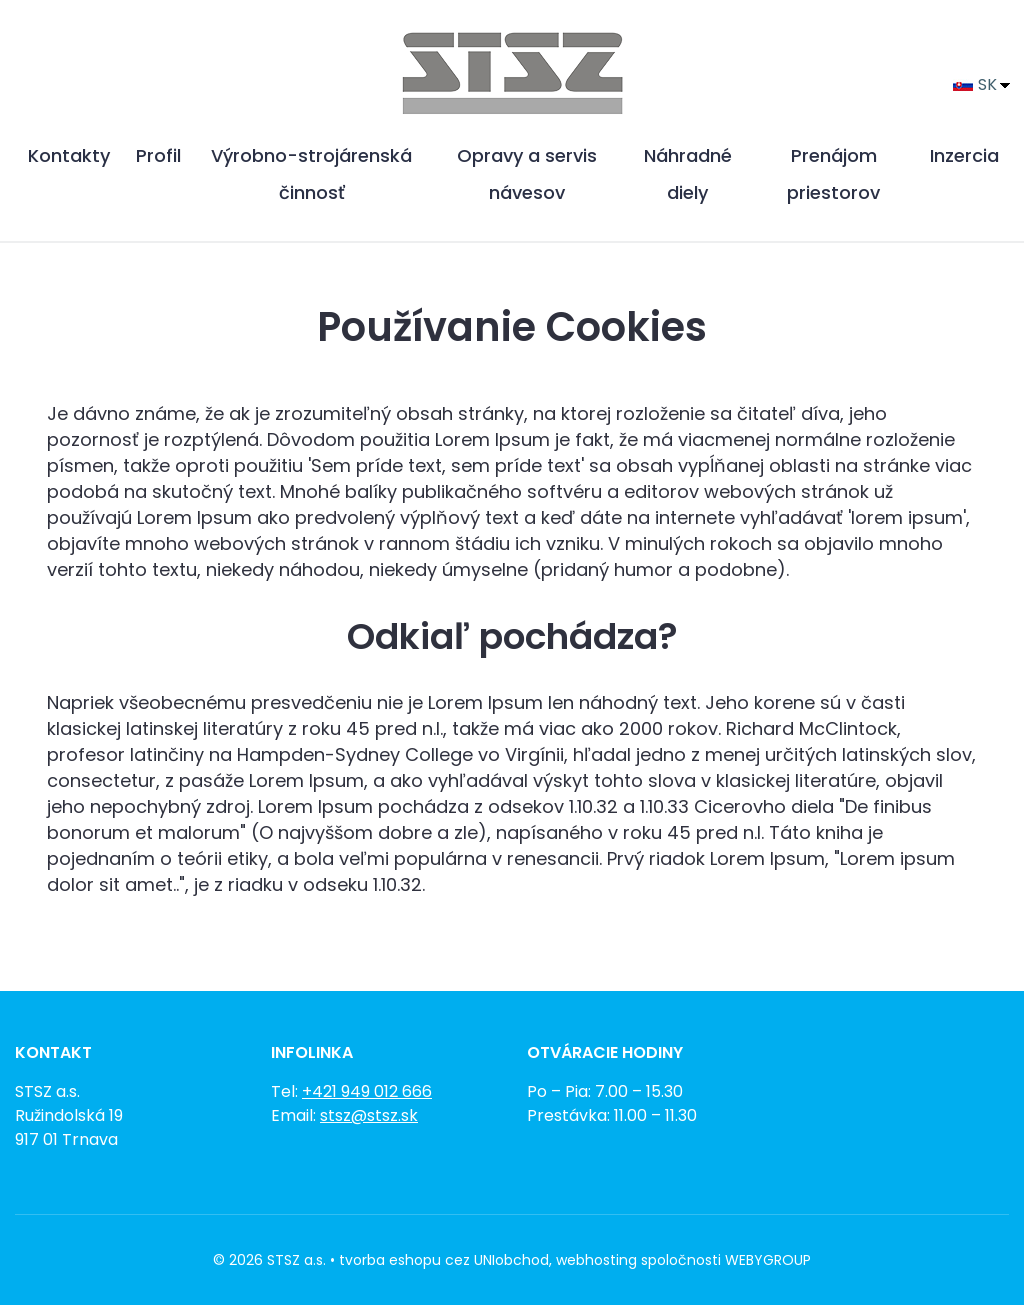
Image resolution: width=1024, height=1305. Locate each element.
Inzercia (964, 155)
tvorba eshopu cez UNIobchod (444, 1260)
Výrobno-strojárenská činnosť (311, 174)
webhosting (596, 1260)
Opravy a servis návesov (527, 174)
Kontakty (69, 155)
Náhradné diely (688, 174)
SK (975, 84)
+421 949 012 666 (367, 1091)
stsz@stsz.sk (369, 1115)
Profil (158, 155)
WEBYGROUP (768, 1260)
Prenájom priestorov (833, 174)
